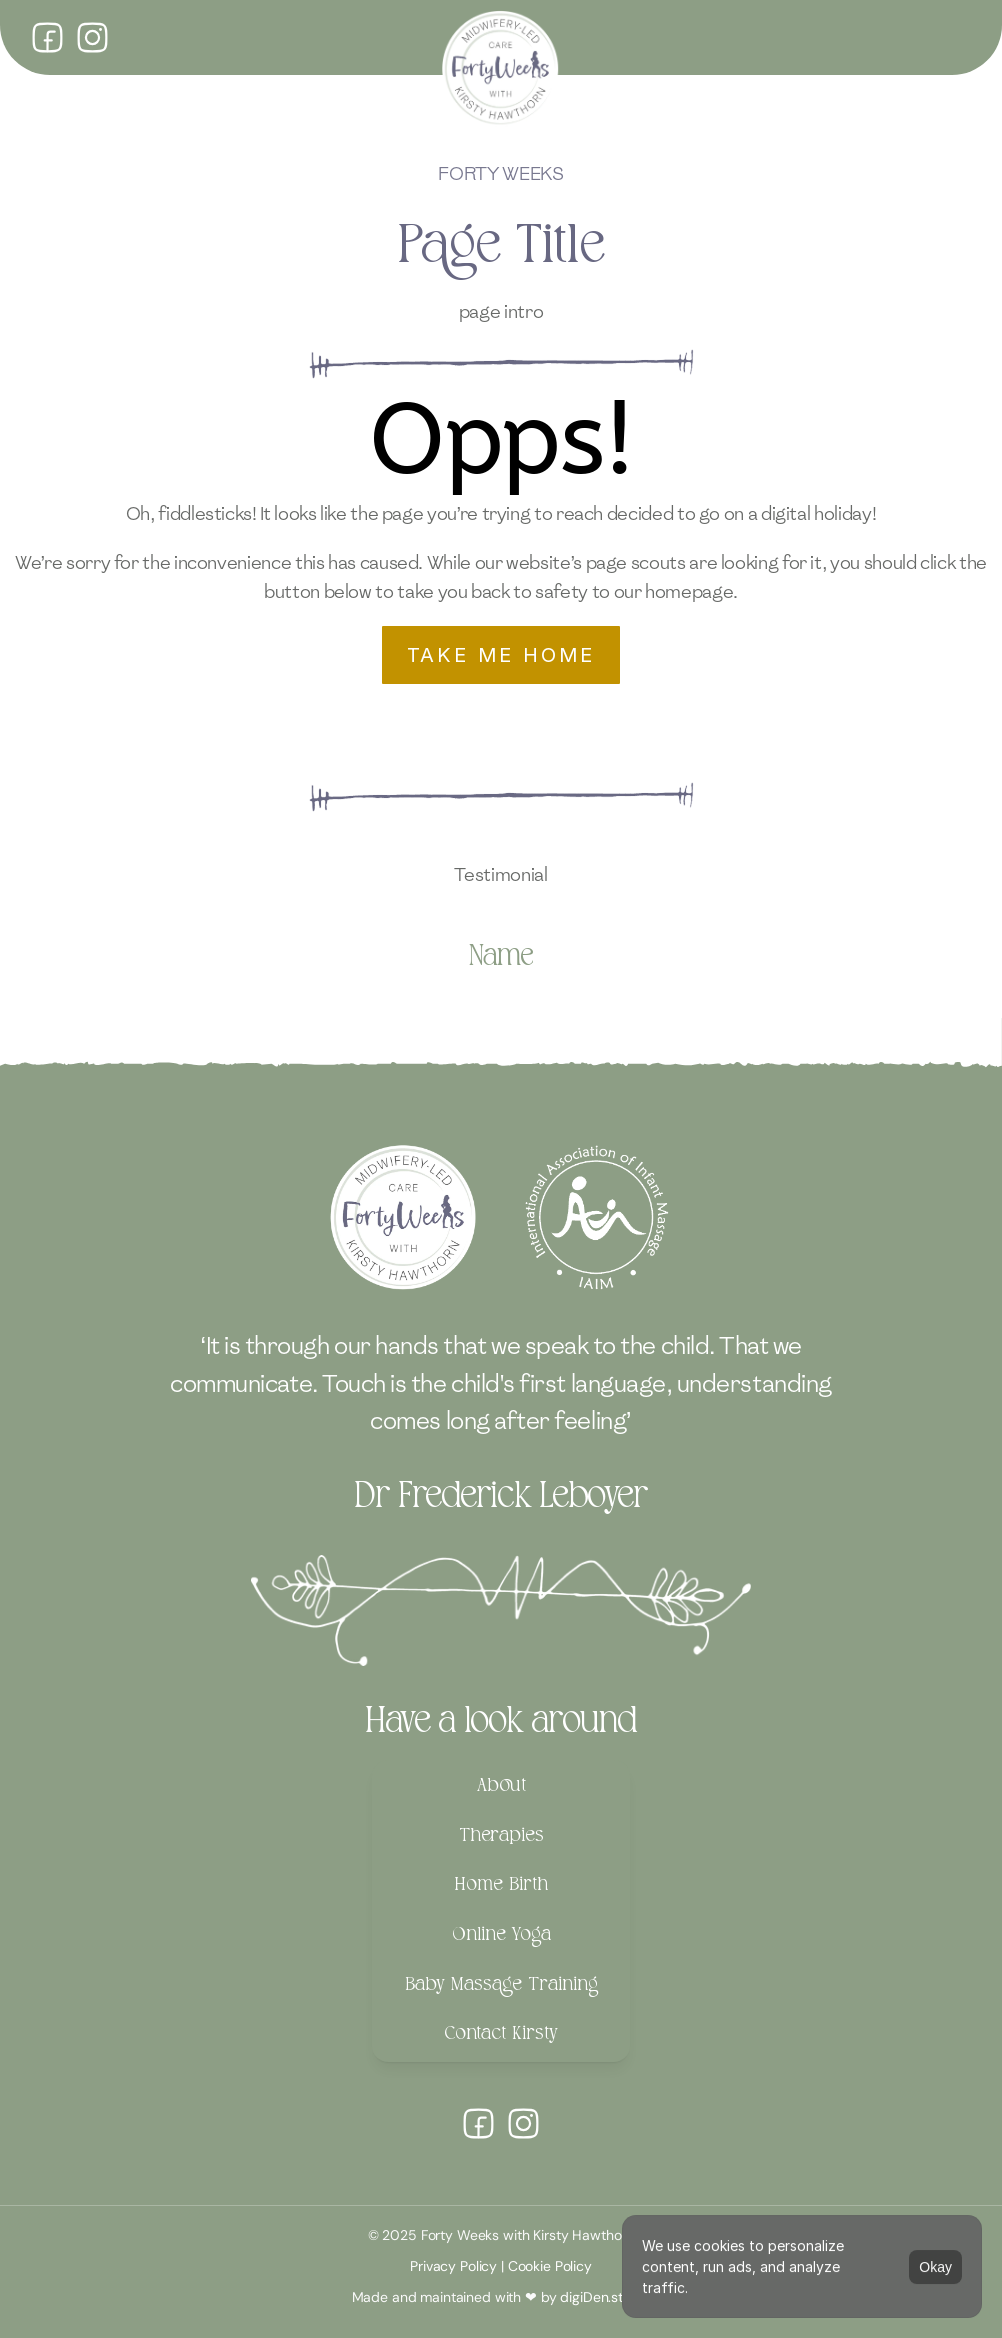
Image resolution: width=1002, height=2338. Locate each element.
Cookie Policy (550, 2266)
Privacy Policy (453, 2266)
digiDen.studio (605, 2297)
